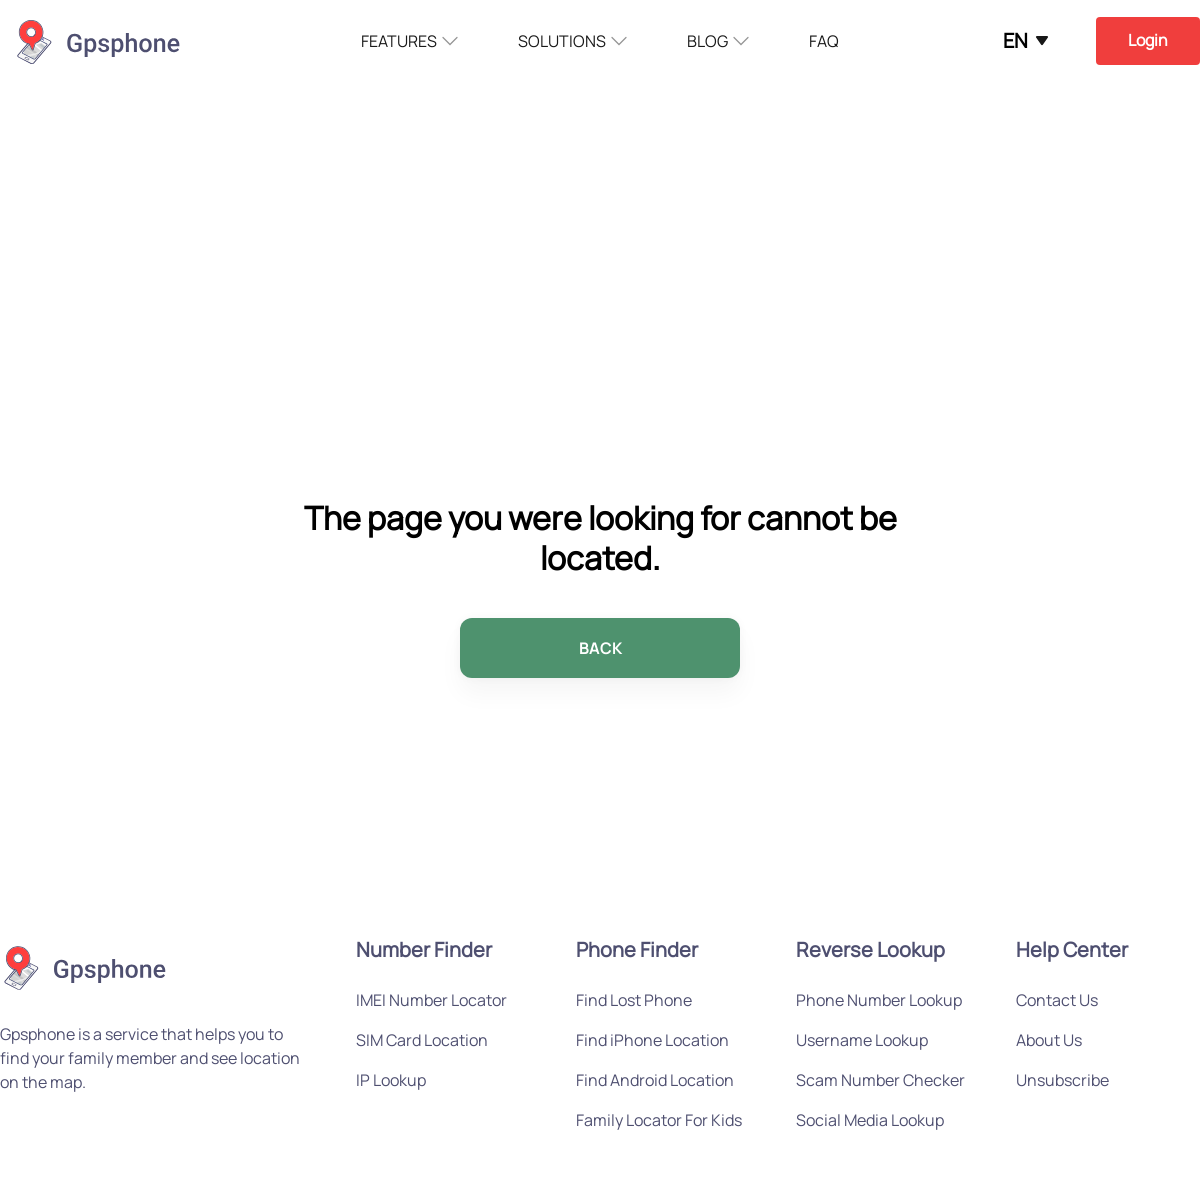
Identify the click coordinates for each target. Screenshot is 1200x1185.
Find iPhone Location (652, 1040)
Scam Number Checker (880, 1080)
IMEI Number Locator (431, 1000)
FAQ (824, 41)
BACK (600, 648)
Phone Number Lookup (879, 1000)
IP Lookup (391, 1080)
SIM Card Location (422, 1040)
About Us (1049, 1040)
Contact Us (1057, 1000)
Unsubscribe (1062, 1080)
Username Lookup (862, 1040)
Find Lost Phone (634, 1000)
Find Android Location (655, 1080)
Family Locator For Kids (659, 1120)
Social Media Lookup (870, 1120)
